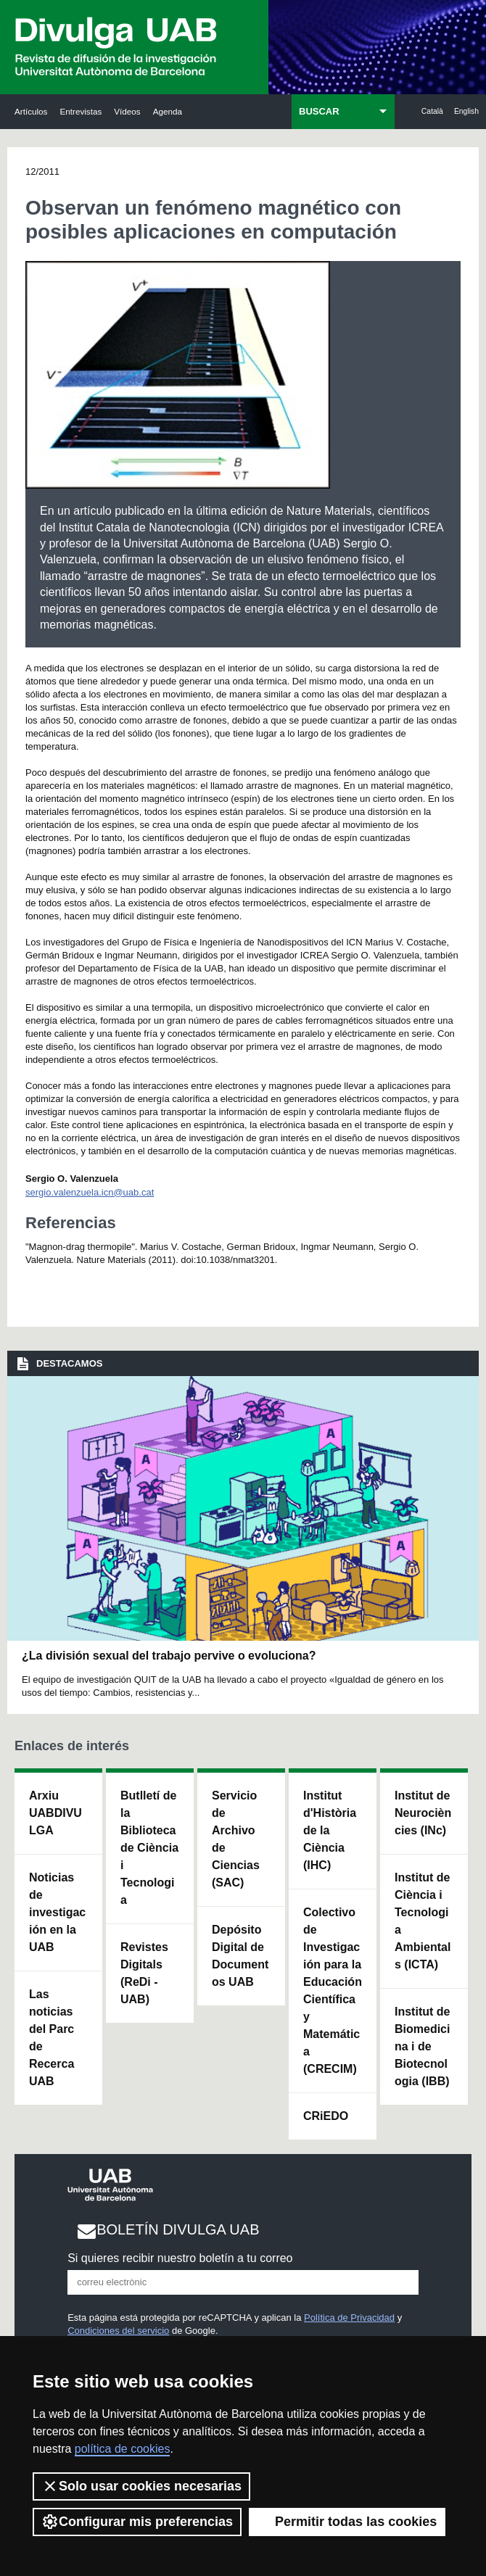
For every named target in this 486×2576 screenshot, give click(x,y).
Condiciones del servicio (118, 2330)
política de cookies (122, 2449)
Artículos (31, 111)
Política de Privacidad (349, 2317)
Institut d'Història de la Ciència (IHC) (329, 1830)
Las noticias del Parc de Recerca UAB (51, 2037)
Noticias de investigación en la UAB (57, 1912)
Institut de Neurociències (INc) (423, 1812)
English (466, 111)
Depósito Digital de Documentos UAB (240, 1955)
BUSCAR (319, 111)
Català (432, 111)
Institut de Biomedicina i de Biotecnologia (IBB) (422, 2046)
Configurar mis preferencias (137, 2521)
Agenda (167, 111)
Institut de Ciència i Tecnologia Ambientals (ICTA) (422, 1921)
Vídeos (127, 111)
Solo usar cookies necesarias (141, 2486)
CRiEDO (325, 2116)
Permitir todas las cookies (347, 2521)
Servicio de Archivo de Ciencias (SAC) (236, 1839)
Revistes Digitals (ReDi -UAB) (144, 1973)
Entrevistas (80, 111)
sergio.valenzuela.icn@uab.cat (89, 1192)
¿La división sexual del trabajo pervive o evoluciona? (169, 1655)
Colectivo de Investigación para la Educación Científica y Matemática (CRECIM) (332, 1990)
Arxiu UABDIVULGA (55, 1812)
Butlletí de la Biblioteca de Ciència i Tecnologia (149, 1847)
